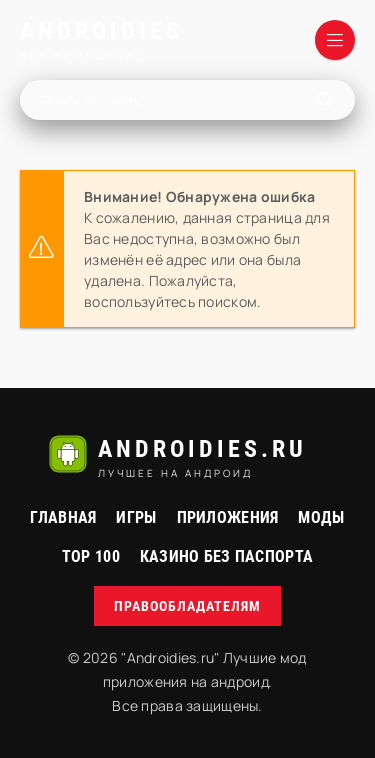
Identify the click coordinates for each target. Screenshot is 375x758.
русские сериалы (187, 737)
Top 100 (91, 556)
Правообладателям (187, 606)
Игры (136, 517)
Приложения (228, 517)
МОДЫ (321, 517)
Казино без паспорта (226, 556)
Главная (63, 517)
